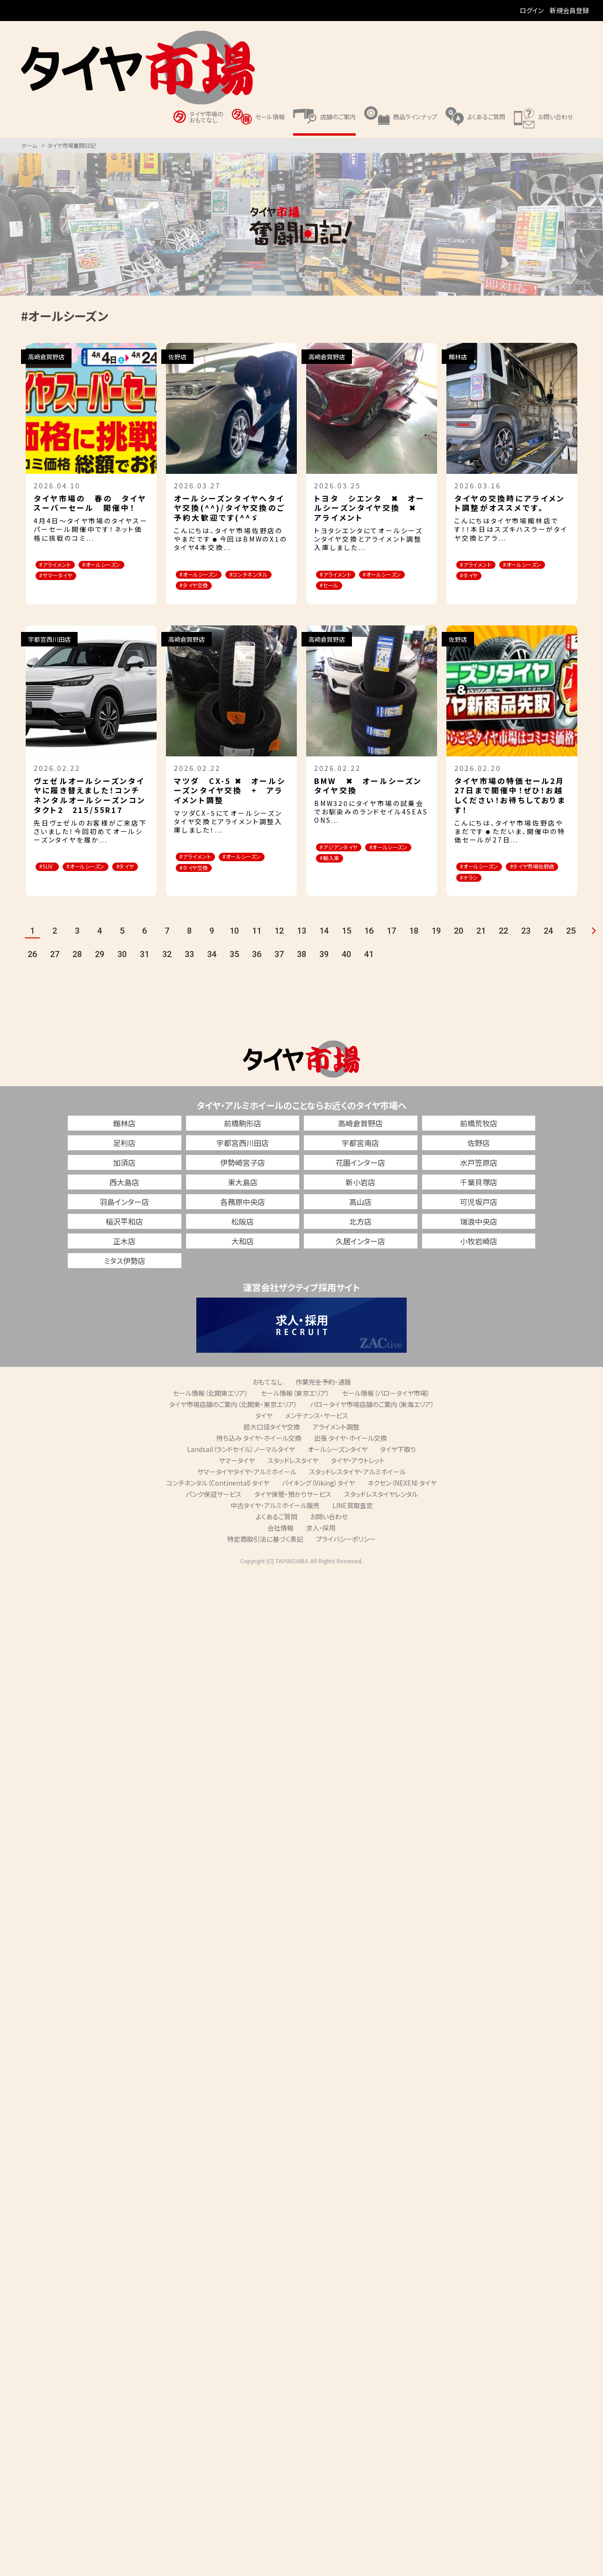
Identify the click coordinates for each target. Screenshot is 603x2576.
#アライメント (61, 565)
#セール (398, 586)
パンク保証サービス (214, 1510)
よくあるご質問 (276, 1533)
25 (570, 947)
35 (234, 971)
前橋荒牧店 (478, 1139)
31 (144, 971)
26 (32, 971)
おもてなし (267, 1398)
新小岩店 (360, 1198)
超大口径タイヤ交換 (272, 1443)
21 (481, 947)
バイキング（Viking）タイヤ (318, 1499)
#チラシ (545, 891)
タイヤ (264, 1432)
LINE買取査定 (352, 1521)
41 (368, 971)
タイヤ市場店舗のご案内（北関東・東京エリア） (233, 1420)
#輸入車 (399, 872)
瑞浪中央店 (478, 1237)
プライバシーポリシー (346, 1555)
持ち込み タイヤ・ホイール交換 (259, 1454)
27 (54, 971)
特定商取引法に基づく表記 (265, 1555)
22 (503, 947)
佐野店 (478, 1159)
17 (391, 947)
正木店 (124, 1257)
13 (301, 947)
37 (279, 971)
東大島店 (243, 1198)
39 (324, 971)
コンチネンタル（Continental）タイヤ (217, 1499)
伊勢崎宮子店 (242, 1178)
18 (413, 947)
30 (122, 971)
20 (458, 947)
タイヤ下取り (398, 1465)
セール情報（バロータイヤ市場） (386, 1409)
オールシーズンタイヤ (337, 1465)
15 (346, 947)
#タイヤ (538, 577)
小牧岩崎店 (478, 1257)
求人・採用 (321, 1544)
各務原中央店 (242, 1218)
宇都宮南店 (360, 1159)
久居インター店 (360, 1257)
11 (256, 947)
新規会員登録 (569, 10)
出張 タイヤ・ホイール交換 (350, 1454)
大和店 (242, 1257)
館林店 (124, 1139)
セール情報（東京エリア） (295, 1409)
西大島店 (124, 1198)
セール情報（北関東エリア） (210, 1409)
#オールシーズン (65, 577)
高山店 (360, 1218)
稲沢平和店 (124, 1237)
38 (301, 971)
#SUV (51, 880)
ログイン (532, 10)
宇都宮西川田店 (242, 1159)
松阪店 (242, 1237)
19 (436, 947)
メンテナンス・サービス (316, 1432)
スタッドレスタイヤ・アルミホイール (357, 1488)
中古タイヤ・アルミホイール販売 (275, 1521)
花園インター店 (360, 1178)
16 (368, 947)
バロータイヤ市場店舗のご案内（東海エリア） (372, 1420)
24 (548, 947)
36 (256, 971)
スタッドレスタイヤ (292, 1476)
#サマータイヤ (62, 588)
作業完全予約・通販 (323, 1398)
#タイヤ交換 (199, 598)
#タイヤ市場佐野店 (490, 891)
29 (99, 971)
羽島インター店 (124, 1218)
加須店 (124, 1178)
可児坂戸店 (478, 1218)
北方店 (360, 1237)
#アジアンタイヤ (345, 860)
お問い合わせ (329, 1533)
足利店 (124, 1159)
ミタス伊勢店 (124, 1277)
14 (324, 947)
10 (234, 947)
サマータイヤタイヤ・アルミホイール (246, 1488)
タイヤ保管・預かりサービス (292, 1510)
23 (526, 947)
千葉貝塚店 (478, 1198)
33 (189, 971)
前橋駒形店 (242, 1139)
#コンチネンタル (205, 586)
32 (167, 971)
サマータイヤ (237, 1476)
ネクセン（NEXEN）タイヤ (402, 1499)
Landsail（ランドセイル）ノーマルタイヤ (241, 1465)
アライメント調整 (336, 1443)
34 (211, 971)
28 (77, 971)
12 (279, 947)
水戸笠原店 (478, 1178)
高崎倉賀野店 (360, 1139)
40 (346, 971)
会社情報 (280, 1544)
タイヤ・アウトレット (358, 1476)
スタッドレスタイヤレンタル (381, 1510)
